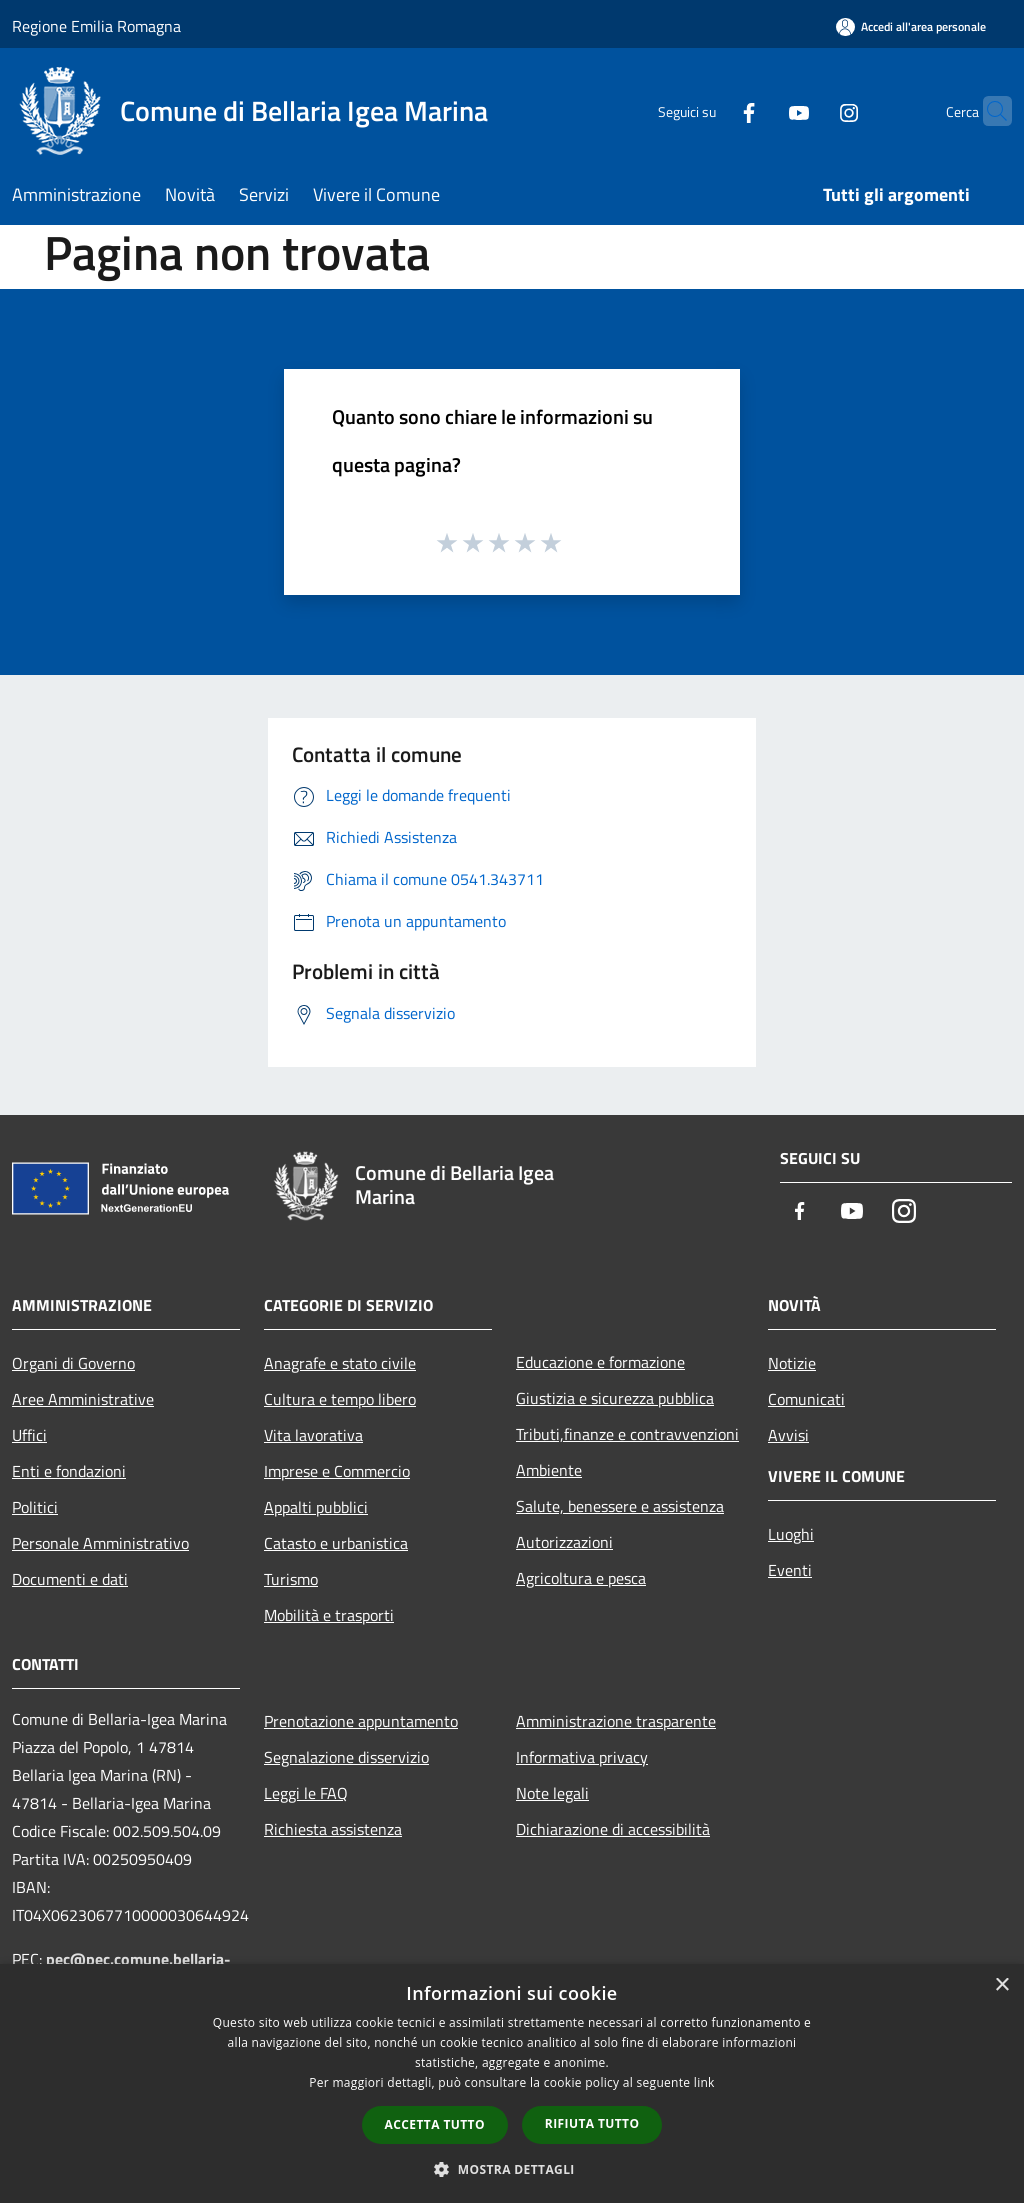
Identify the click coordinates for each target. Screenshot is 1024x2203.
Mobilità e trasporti (329, 1615)
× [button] (1001, 1985)
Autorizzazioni (564, 1542)
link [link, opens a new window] (704, 2082)
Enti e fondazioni (69, 1471)
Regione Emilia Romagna (96, 26)
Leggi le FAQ (306, 1793)
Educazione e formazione (600, 1362)
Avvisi (788, 1435)
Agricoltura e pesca (581, 1578)
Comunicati (806, 1399)
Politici (35, 1507)
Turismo (291, 1579)
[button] (512, 2169)
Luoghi (791, 1534)
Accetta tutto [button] (435, 2124)
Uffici (29, 1435)
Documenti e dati (70, 1579)
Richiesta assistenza (333, 1829)
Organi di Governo (73, 1363)
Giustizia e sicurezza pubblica (615, 1398)
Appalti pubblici (316, 1507)
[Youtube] (760, 110)
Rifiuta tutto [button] (592, 2123)
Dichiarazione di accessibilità (613, 1829)
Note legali (552, 1793)
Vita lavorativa (313, 1435)
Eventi (790, 1570)
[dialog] (512, 2083)
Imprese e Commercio (337, 1471)
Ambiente (549, 1470)
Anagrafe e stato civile (340, 1363)
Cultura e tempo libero (340, 1399)
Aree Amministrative (83, 1399)
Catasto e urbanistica (336, 1543)
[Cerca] (988, 111)
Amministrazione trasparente (616, 1721)
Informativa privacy (582, 1757)
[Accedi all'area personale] (911, 26)
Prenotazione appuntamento (361, 1721)
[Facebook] (710, 110)
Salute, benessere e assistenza (620, 1506)
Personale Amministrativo (100, 1543)
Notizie (792, 1363)
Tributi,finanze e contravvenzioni (627, 1434)
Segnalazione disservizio (346, 1757)
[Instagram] (810, 110)
